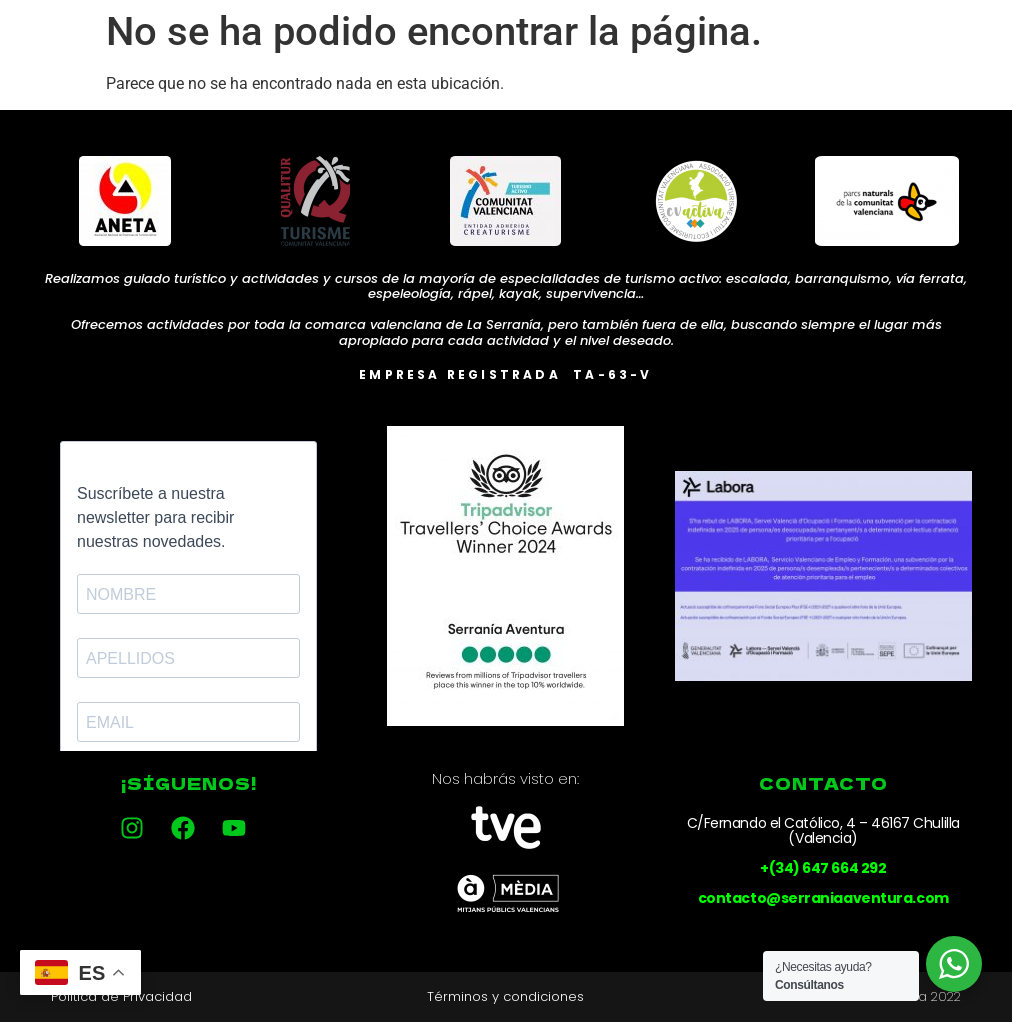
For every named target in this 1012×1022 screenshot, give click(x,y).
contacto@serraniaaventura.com (823, 898)
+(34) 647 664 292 (823, 868)
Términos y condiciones (505, 996)
